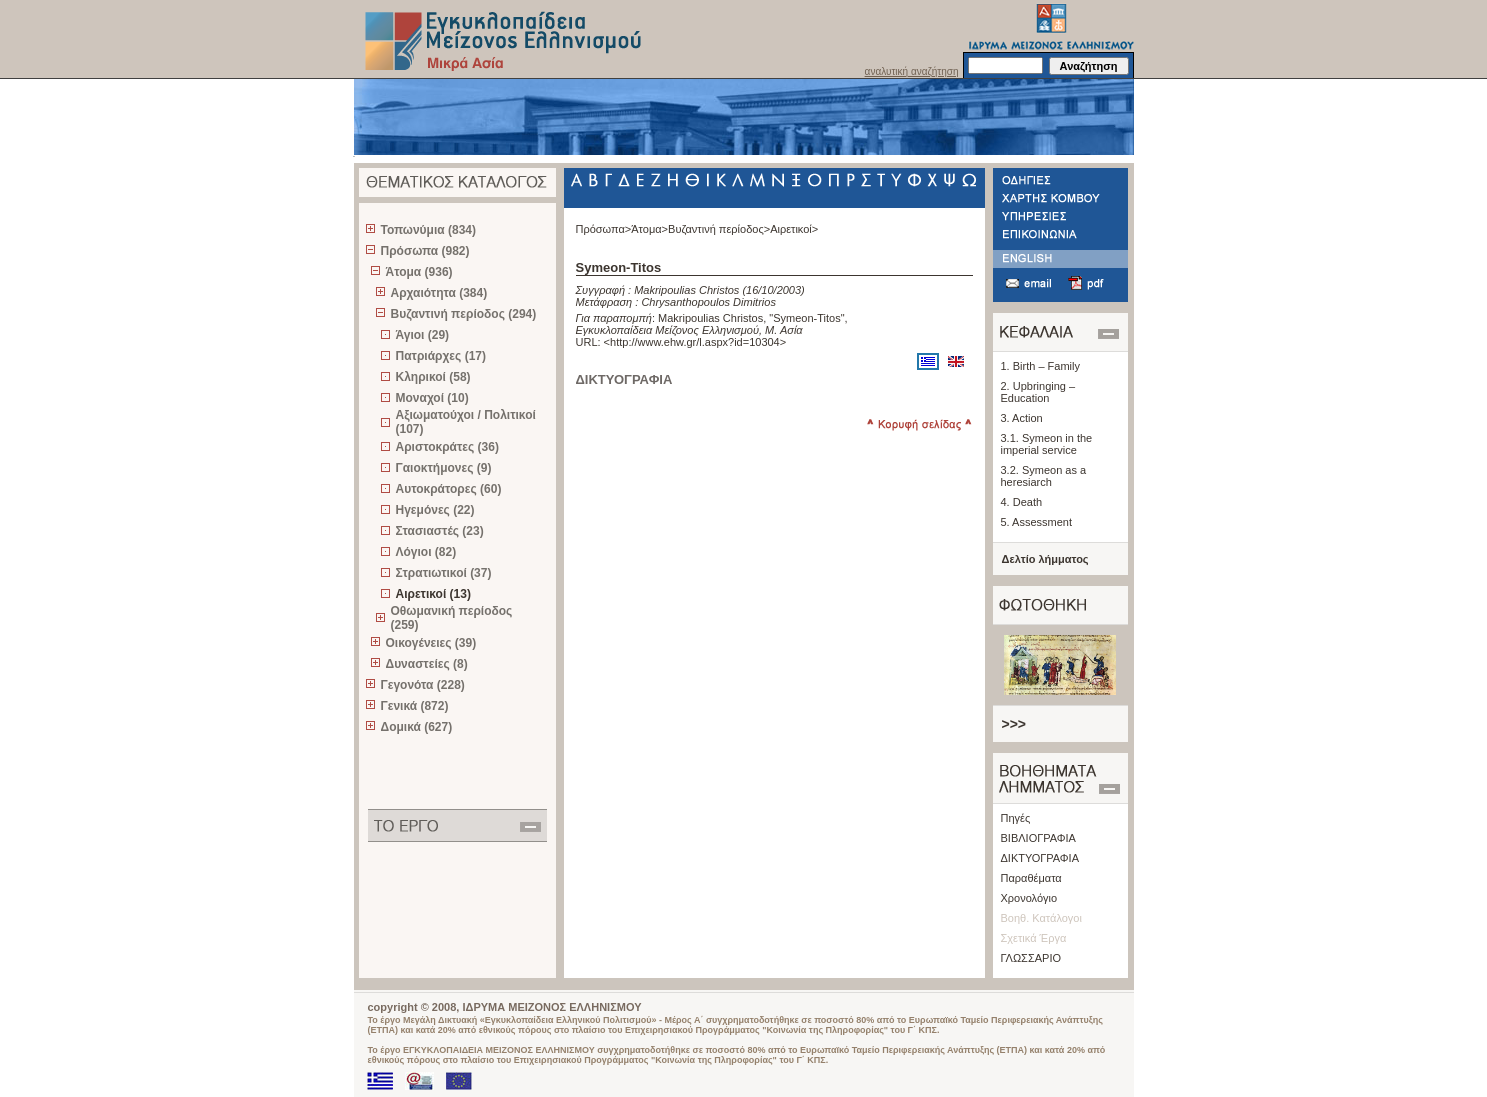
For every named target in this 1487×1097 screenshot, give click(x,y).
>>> (1014, 724)
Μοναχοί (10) (432, 398)
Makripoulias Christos (686, 290)
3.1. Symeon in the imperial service (1047, 444)
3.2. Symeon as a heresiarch (1044, 476)
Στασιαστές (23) (440, 531)
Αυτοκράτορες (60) (449, 489)
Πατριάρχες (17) (441, 356)
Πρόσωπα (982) (425, 251)
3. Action (1022, 418)
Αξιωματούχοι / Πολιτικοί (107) (466, 422)
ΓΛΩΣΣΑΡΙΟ (1031, 958)
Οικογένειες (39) (431, 643)
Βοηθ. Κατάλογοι (1041, 918)
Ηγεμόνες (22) (435, 510)
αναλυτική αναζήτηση (912, 71)
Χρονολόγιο (1029, 898)
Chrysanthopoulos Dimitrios (708, 302)
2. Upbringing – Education (1038, 392)
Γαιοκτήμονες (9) (444, 468)
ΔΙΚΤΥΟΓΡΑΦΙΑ (1040, 858)
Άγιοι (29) (423, 335)
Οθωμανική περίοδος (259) (452, 618)
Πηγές (1016, 818)
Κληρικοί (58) (433, 377)
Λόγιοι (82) (426, 552)
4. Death (1022, 502)
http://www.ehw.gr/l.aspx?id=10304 (695, 342)
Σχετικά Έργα (1034, 938)
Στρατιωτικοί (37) (444, 573)
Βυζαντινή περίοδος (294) (464, 314)
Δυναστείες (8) (427, 664)
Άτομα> (649, 229)
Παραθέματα (1031, 878)
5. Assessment (1037, 522)
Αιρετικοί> (794, 229)
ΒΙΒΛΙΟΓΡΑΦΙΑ (1038, 838)
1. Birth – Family (1040, 366)
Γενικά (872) (415, 706)
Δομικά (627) (417, 727)
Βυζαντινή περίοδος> (719, 229)
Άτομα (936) (419, 272)
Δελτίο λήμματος (1045, 559)
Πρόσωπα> (604, 229)
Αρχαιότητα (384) (439, 293)
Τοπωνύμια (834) (428, 230)
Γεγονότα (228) (423, 685)
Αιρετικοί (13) (433, 594)
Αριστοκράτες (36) (447, 447)
